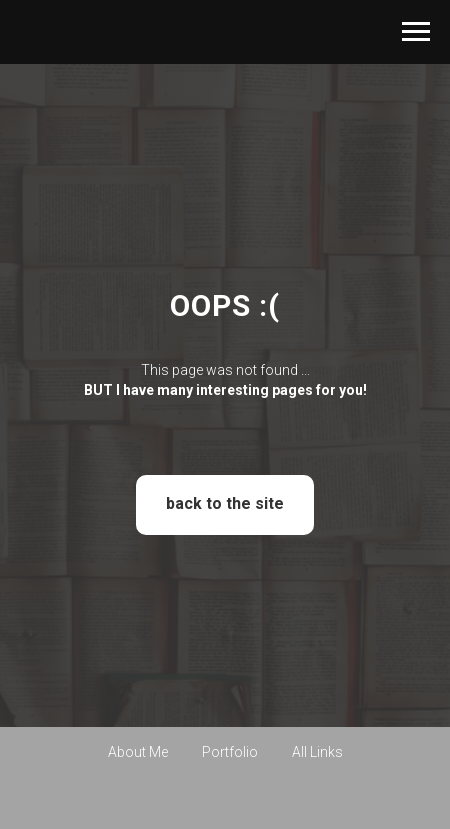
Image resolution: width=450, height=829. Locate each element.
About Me (138, 752)
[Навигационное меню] (416, 32)
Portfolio (230, 752)
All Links (317, 752)
